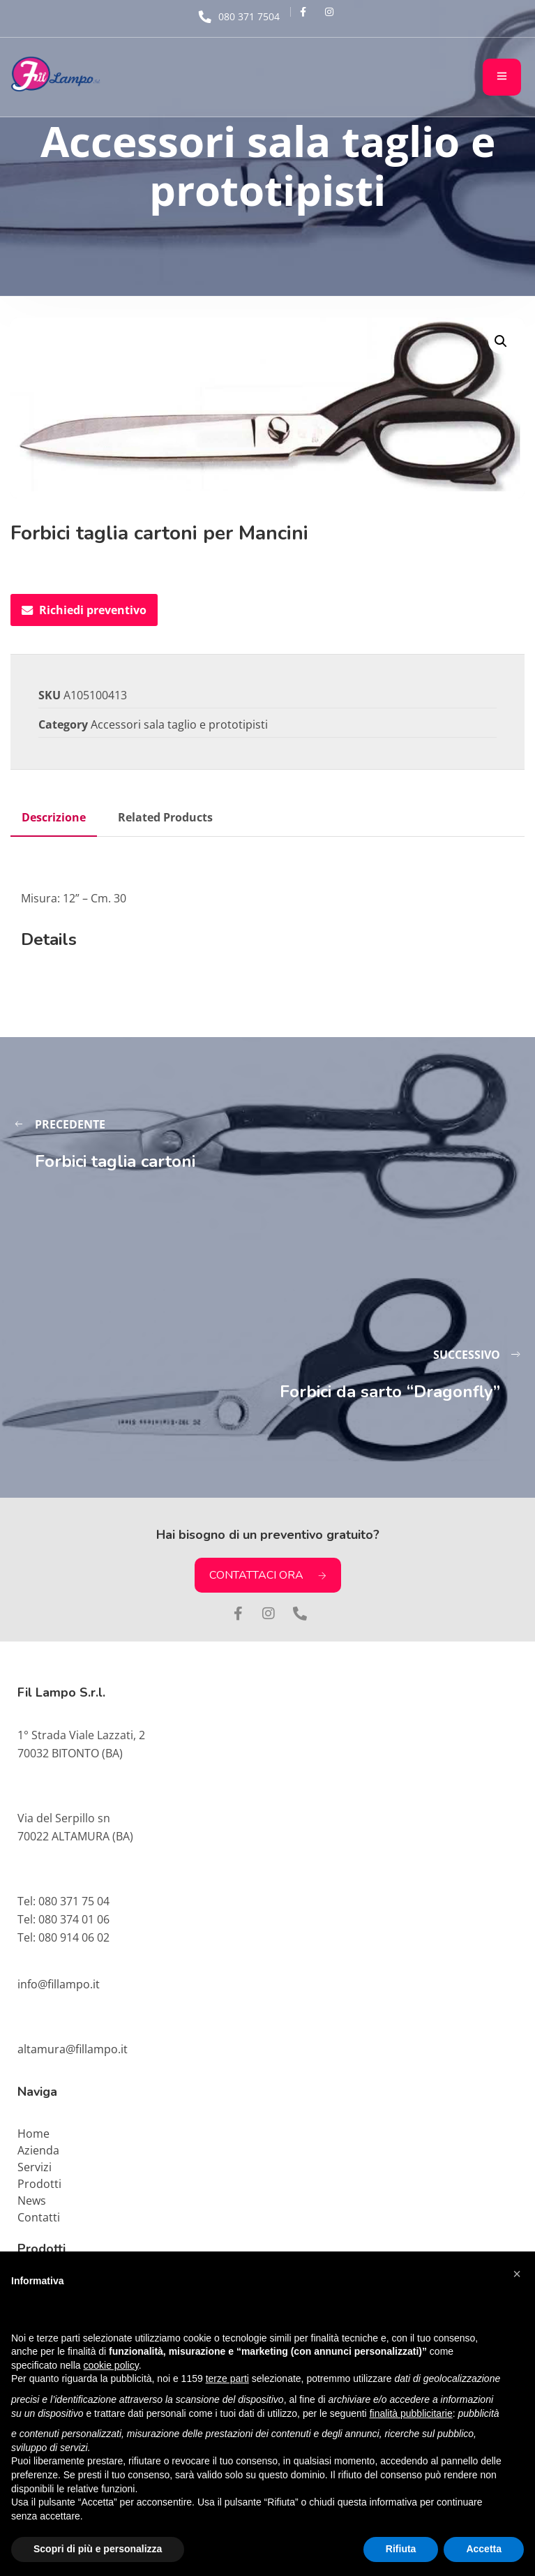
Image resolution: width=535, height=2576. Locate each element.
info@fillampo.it (58, 1984)
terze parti (227, 2378)
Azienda (38, 2150)
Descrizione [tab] (54, 817)
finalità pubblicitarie (411, 2413)
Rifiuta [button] (401, 2548)
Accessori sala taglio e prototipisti (179, 724)
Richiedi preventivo (84, 610)
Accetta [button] (484, 2548)
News (31, 2200)
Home (33, 2133)
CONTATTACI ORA (267, 1575)
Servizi (34, 2167)
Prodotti (39, 2183)
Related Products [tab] (165, 817)
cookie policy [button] (111, 2365)
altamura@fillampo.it (72, 2049)
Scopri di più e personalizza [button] (97, 2548)
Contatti (38, 2217)
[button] (500, 341)
